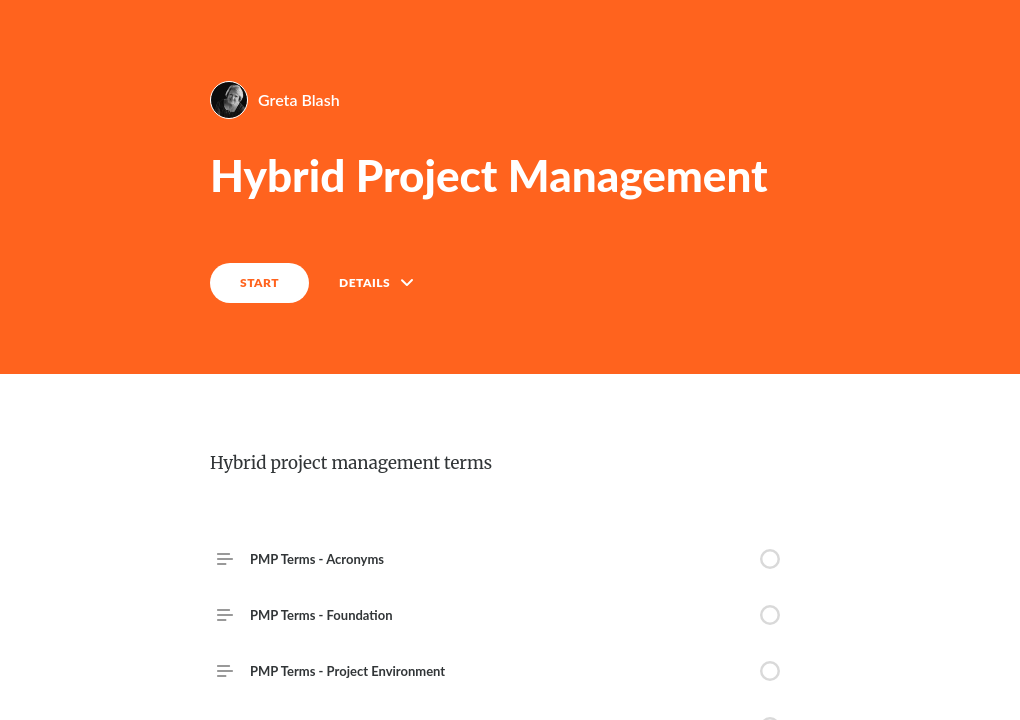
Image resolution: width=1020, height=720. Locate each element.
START (259, 282)
